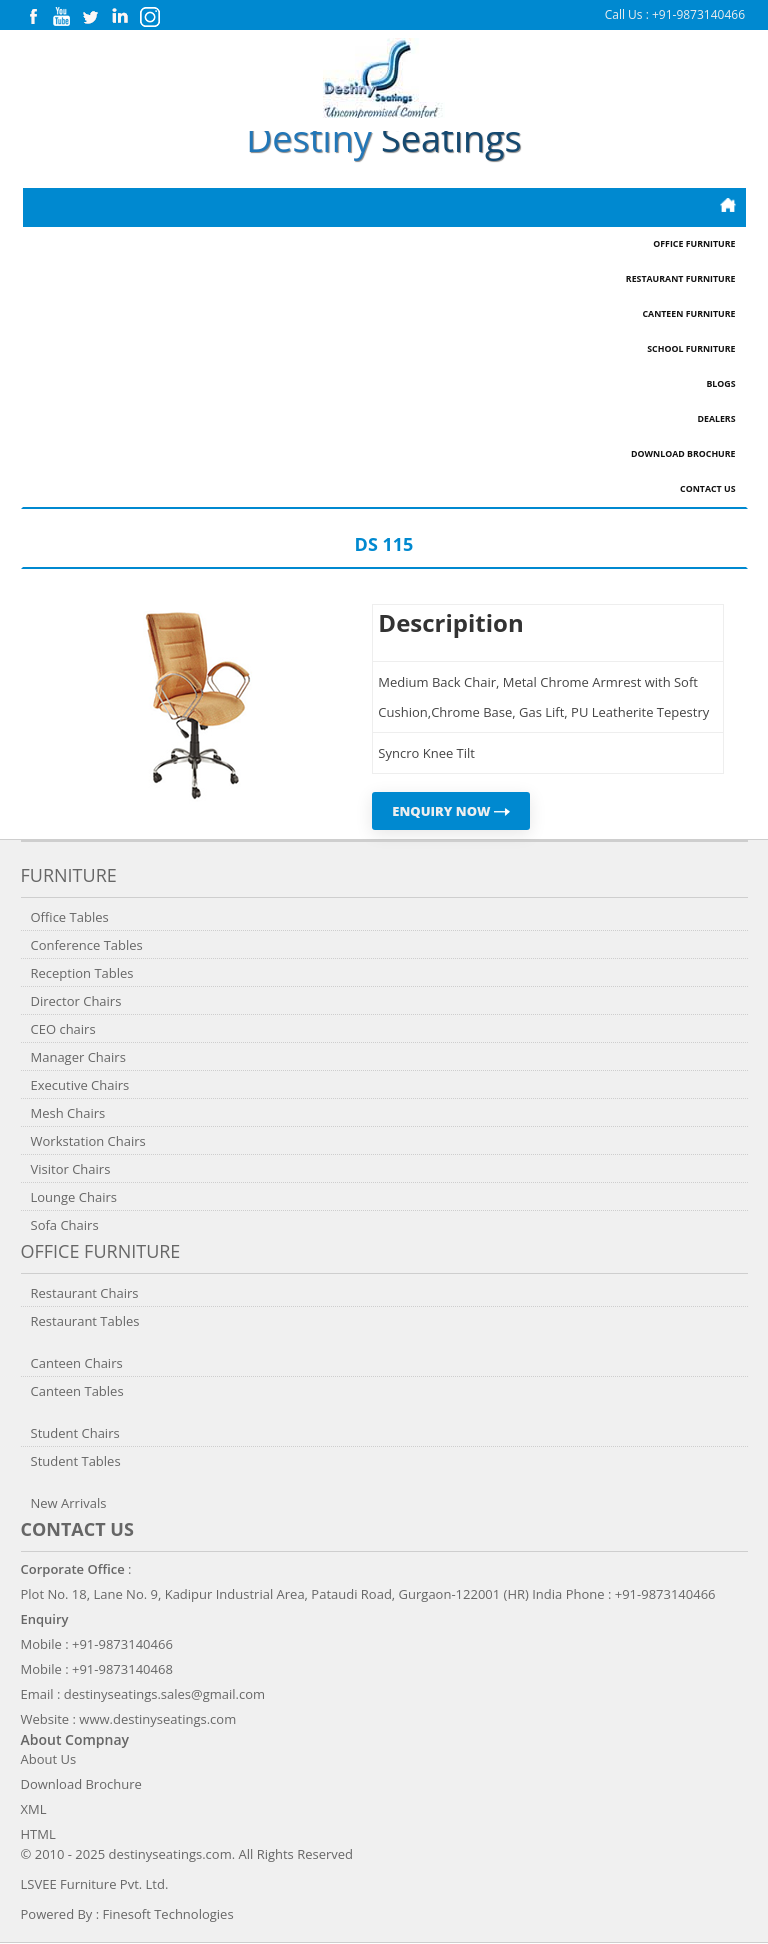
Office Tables (70, 917)
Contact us (77, 1529)
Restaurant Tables (85, 1321)
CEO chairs (63, 1029)
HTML (38, 1834)
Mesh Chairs (68, 1113)
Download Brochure (683, 454)
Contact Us (707, 489)
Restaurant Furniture (681, 279)
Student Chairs (75, 1433)
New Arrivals (69, 1503)
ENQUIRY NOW (451, 811)
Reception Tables (82, 973)
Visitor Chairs (71, 1169)
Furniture (69, 875)
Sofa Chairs (65, 1225)
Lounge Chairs (74, 1197)
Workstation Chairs (88, 1141)
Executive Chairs (80, 1085)
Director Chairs (76, 1001)
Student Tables (76, 1461)
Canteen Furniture (688, 314)
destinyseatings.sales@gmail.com (164, 1694)
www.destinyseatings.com (157, 1719)
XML (34, 1809)
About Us (49, 1759)
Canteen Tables (77, 1391)
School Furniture (691, 349)
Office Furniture (694, 244)
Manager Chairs (78, 1057)
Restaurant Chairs (85, 1293)
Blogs (720, 384)
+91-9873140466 (698, 14)
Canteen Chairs (77, 1363)
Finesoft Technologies (168, 1914)
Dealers (716, 419)
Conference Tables (87, 945)
